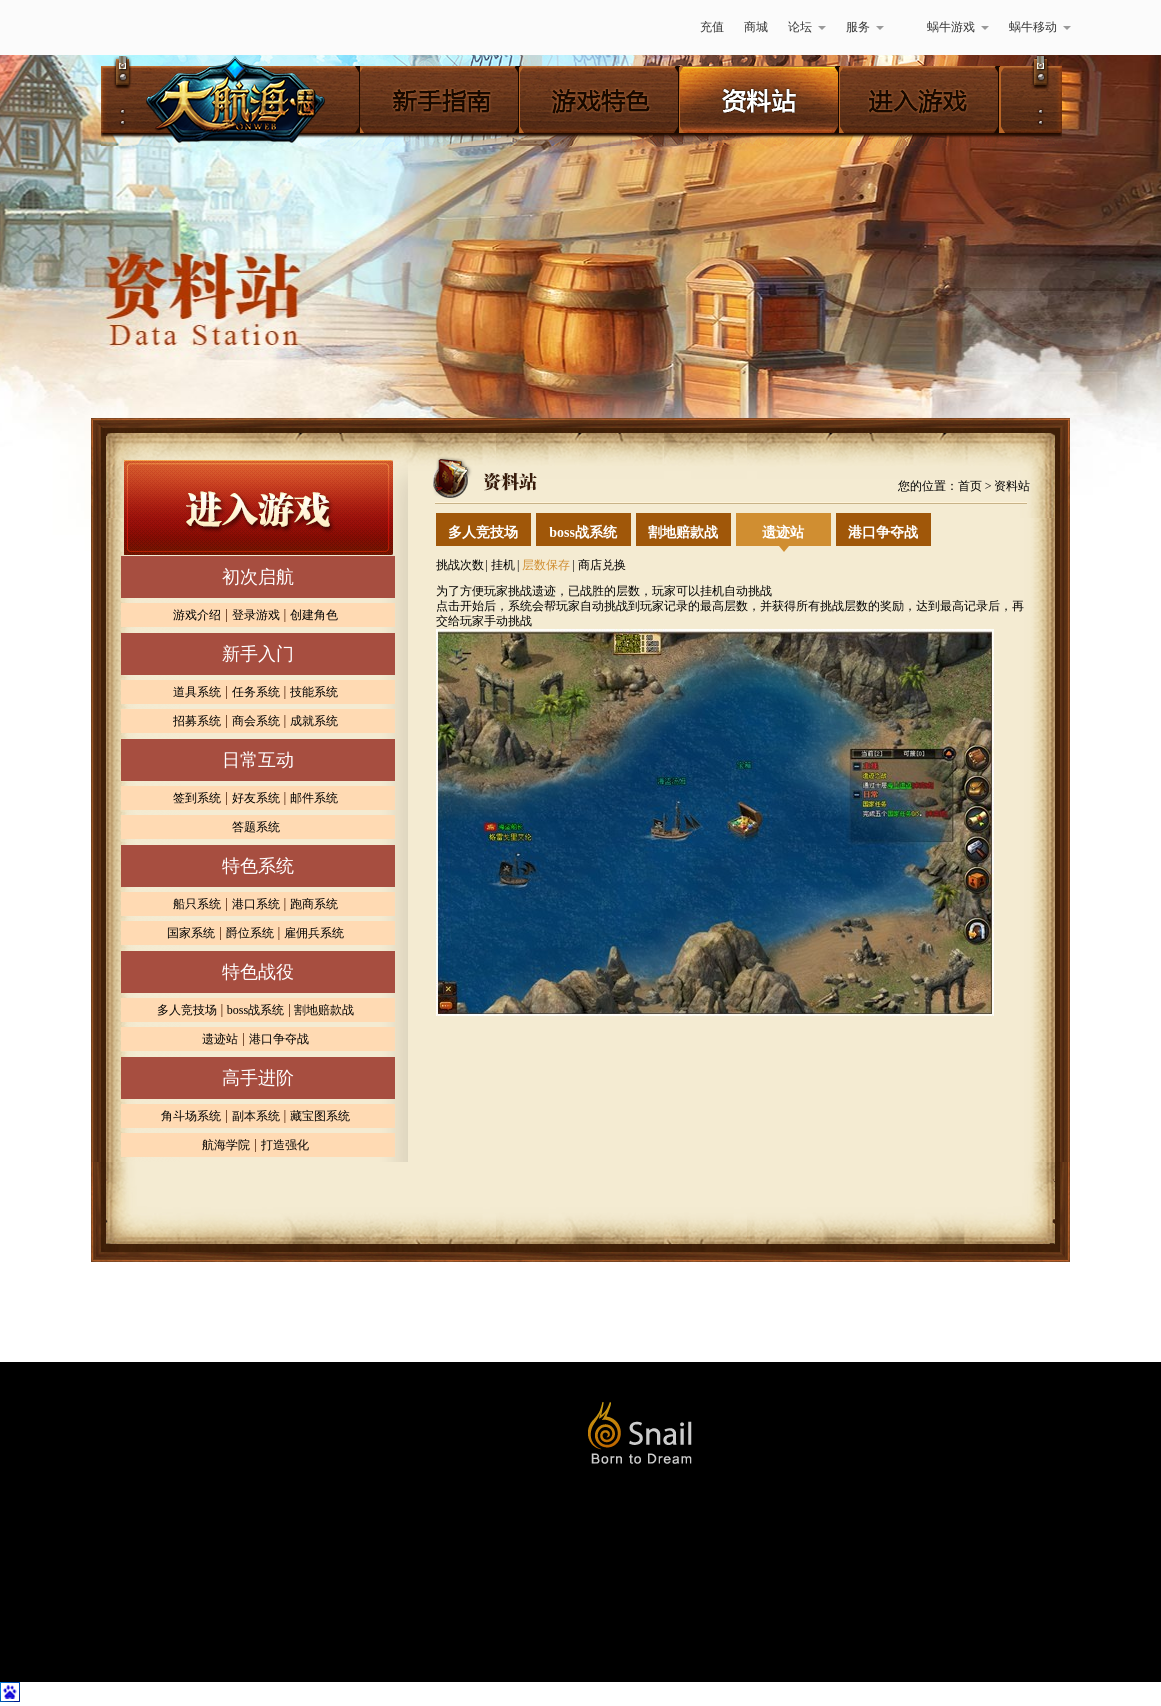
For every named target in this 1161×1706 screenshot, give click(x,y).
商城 (756, 27)
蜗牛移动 (1040, 27)
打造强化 (285, 1145)
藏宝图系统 (320, 1116)
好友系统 (256, 798)
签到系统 (197, 798)
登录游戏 (256, 615)
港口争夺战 (279, 1039)
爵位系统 (250, 933)
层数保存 (546, 565)
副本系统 (256, 1116)
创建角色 (314, 615)
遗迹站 (220, 1039)
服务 (865, 27)
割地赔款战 (324, 1010)
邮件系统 (314, 798)
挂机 (503, 565)
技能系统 (314, 692)
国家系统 (191, 933)
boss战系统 (255, 1010)
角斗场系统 (191, 1116)
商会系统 (256, 721)
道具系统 (197, 692)
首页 (970, 486)
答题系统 (256, 827)
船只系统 (197, 904)
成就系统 (314, 721)
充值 (712, 27)
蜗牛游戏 (136, 27)
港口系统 (256, 904)
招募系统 (197, 721)
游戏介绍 (197, 615)
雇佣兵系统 (314, 933)
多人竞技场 (187, 1010)
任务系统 (256, 692)
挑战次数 (460, 565)
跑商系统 (314, 904)
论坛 (807, 27)
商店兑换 (602, 565)
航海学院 (226, 1145)
